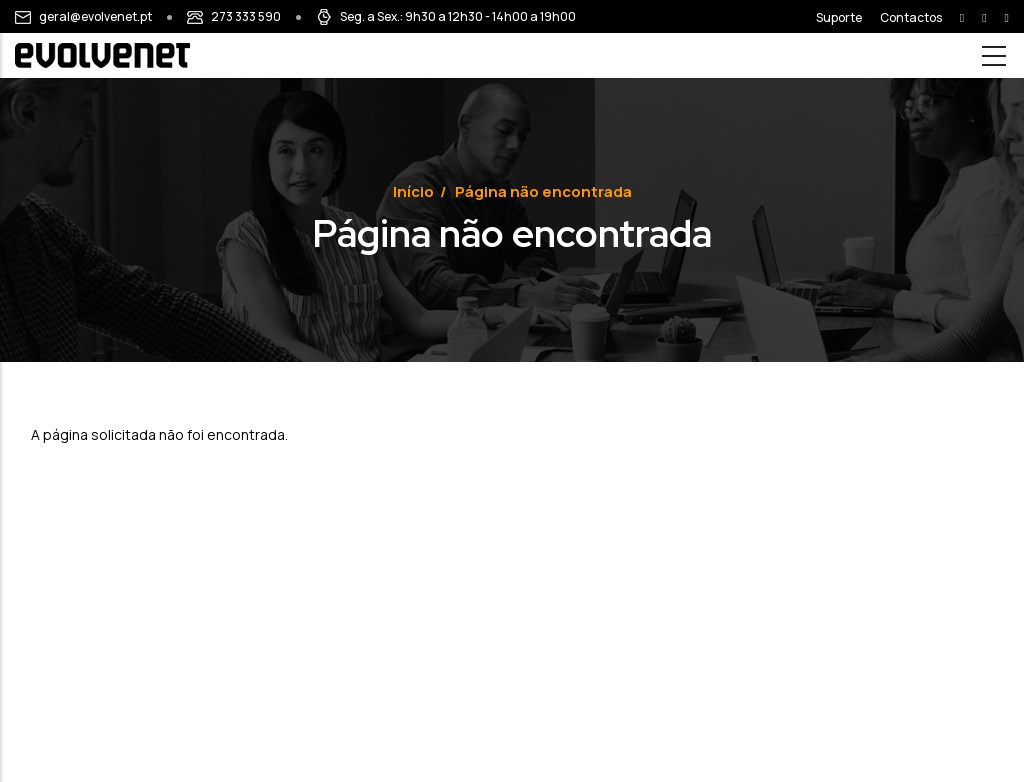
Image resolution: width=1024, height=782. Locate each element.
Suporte (839, 17)
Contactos (911, 17)
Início (413, 191)
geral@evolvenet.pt (95, 16)
